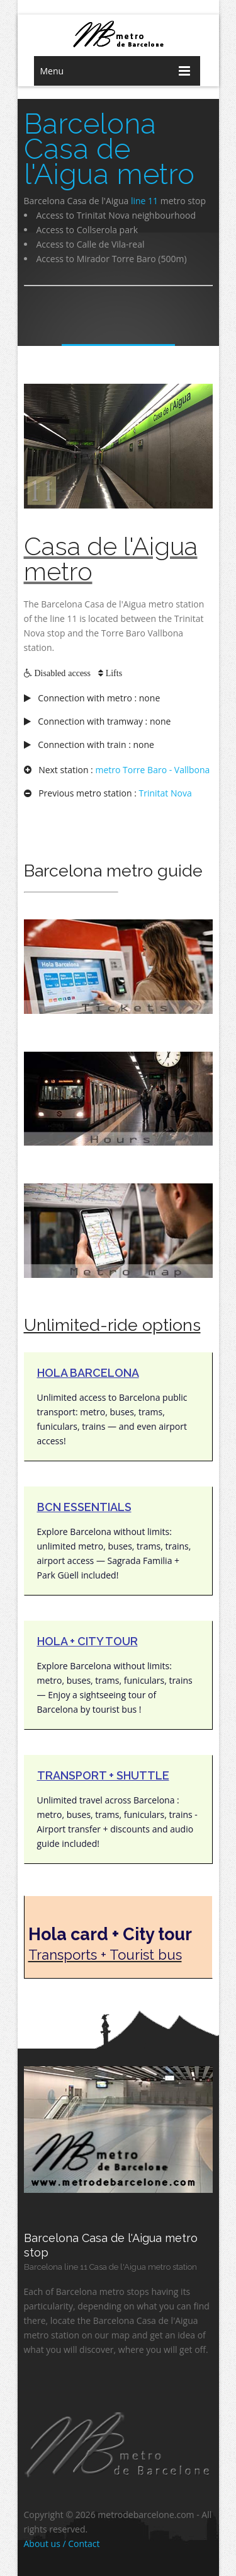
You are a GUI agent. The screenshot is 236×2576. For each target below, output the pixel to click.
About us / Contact (62, 2544)
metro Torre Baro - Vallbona (152, 770)
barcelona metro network (118, 34)
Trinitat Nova (165, 793)
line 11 (144, 201)
